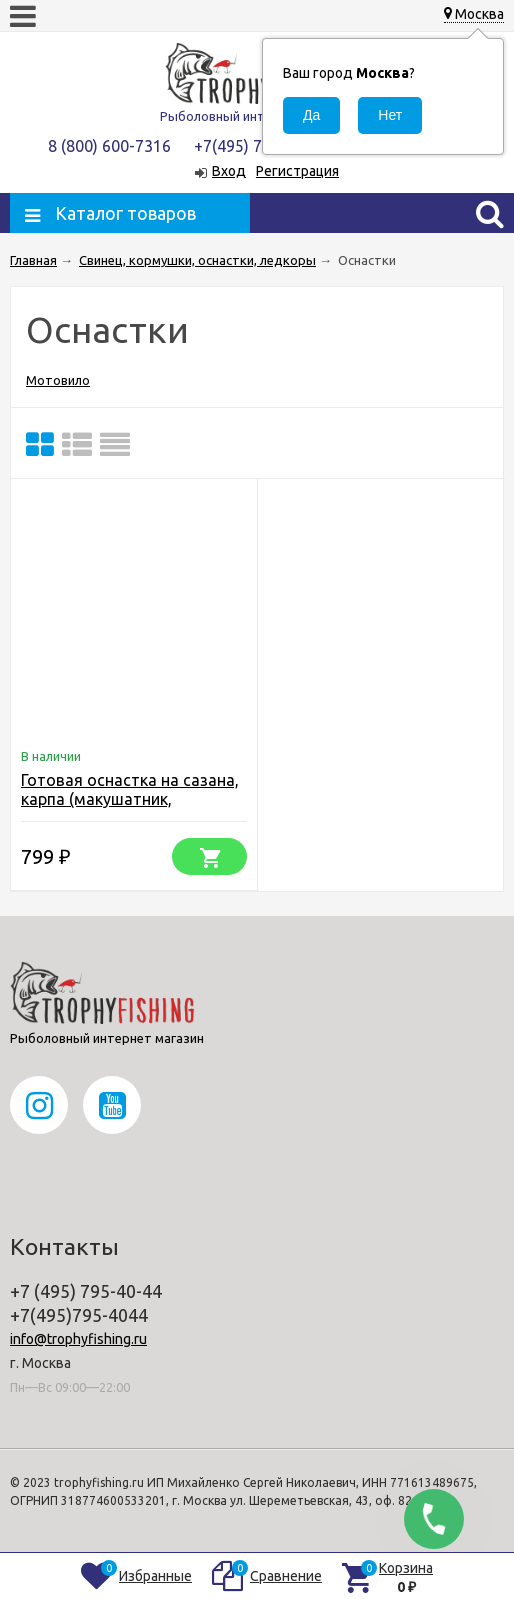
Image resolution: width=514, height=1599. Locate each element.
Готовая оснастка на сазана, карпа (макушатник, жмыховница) (130, 799)
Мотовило (58, 380)
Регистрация (297, 171)
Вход (229, 171)
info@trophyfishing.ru (78, 1339)
